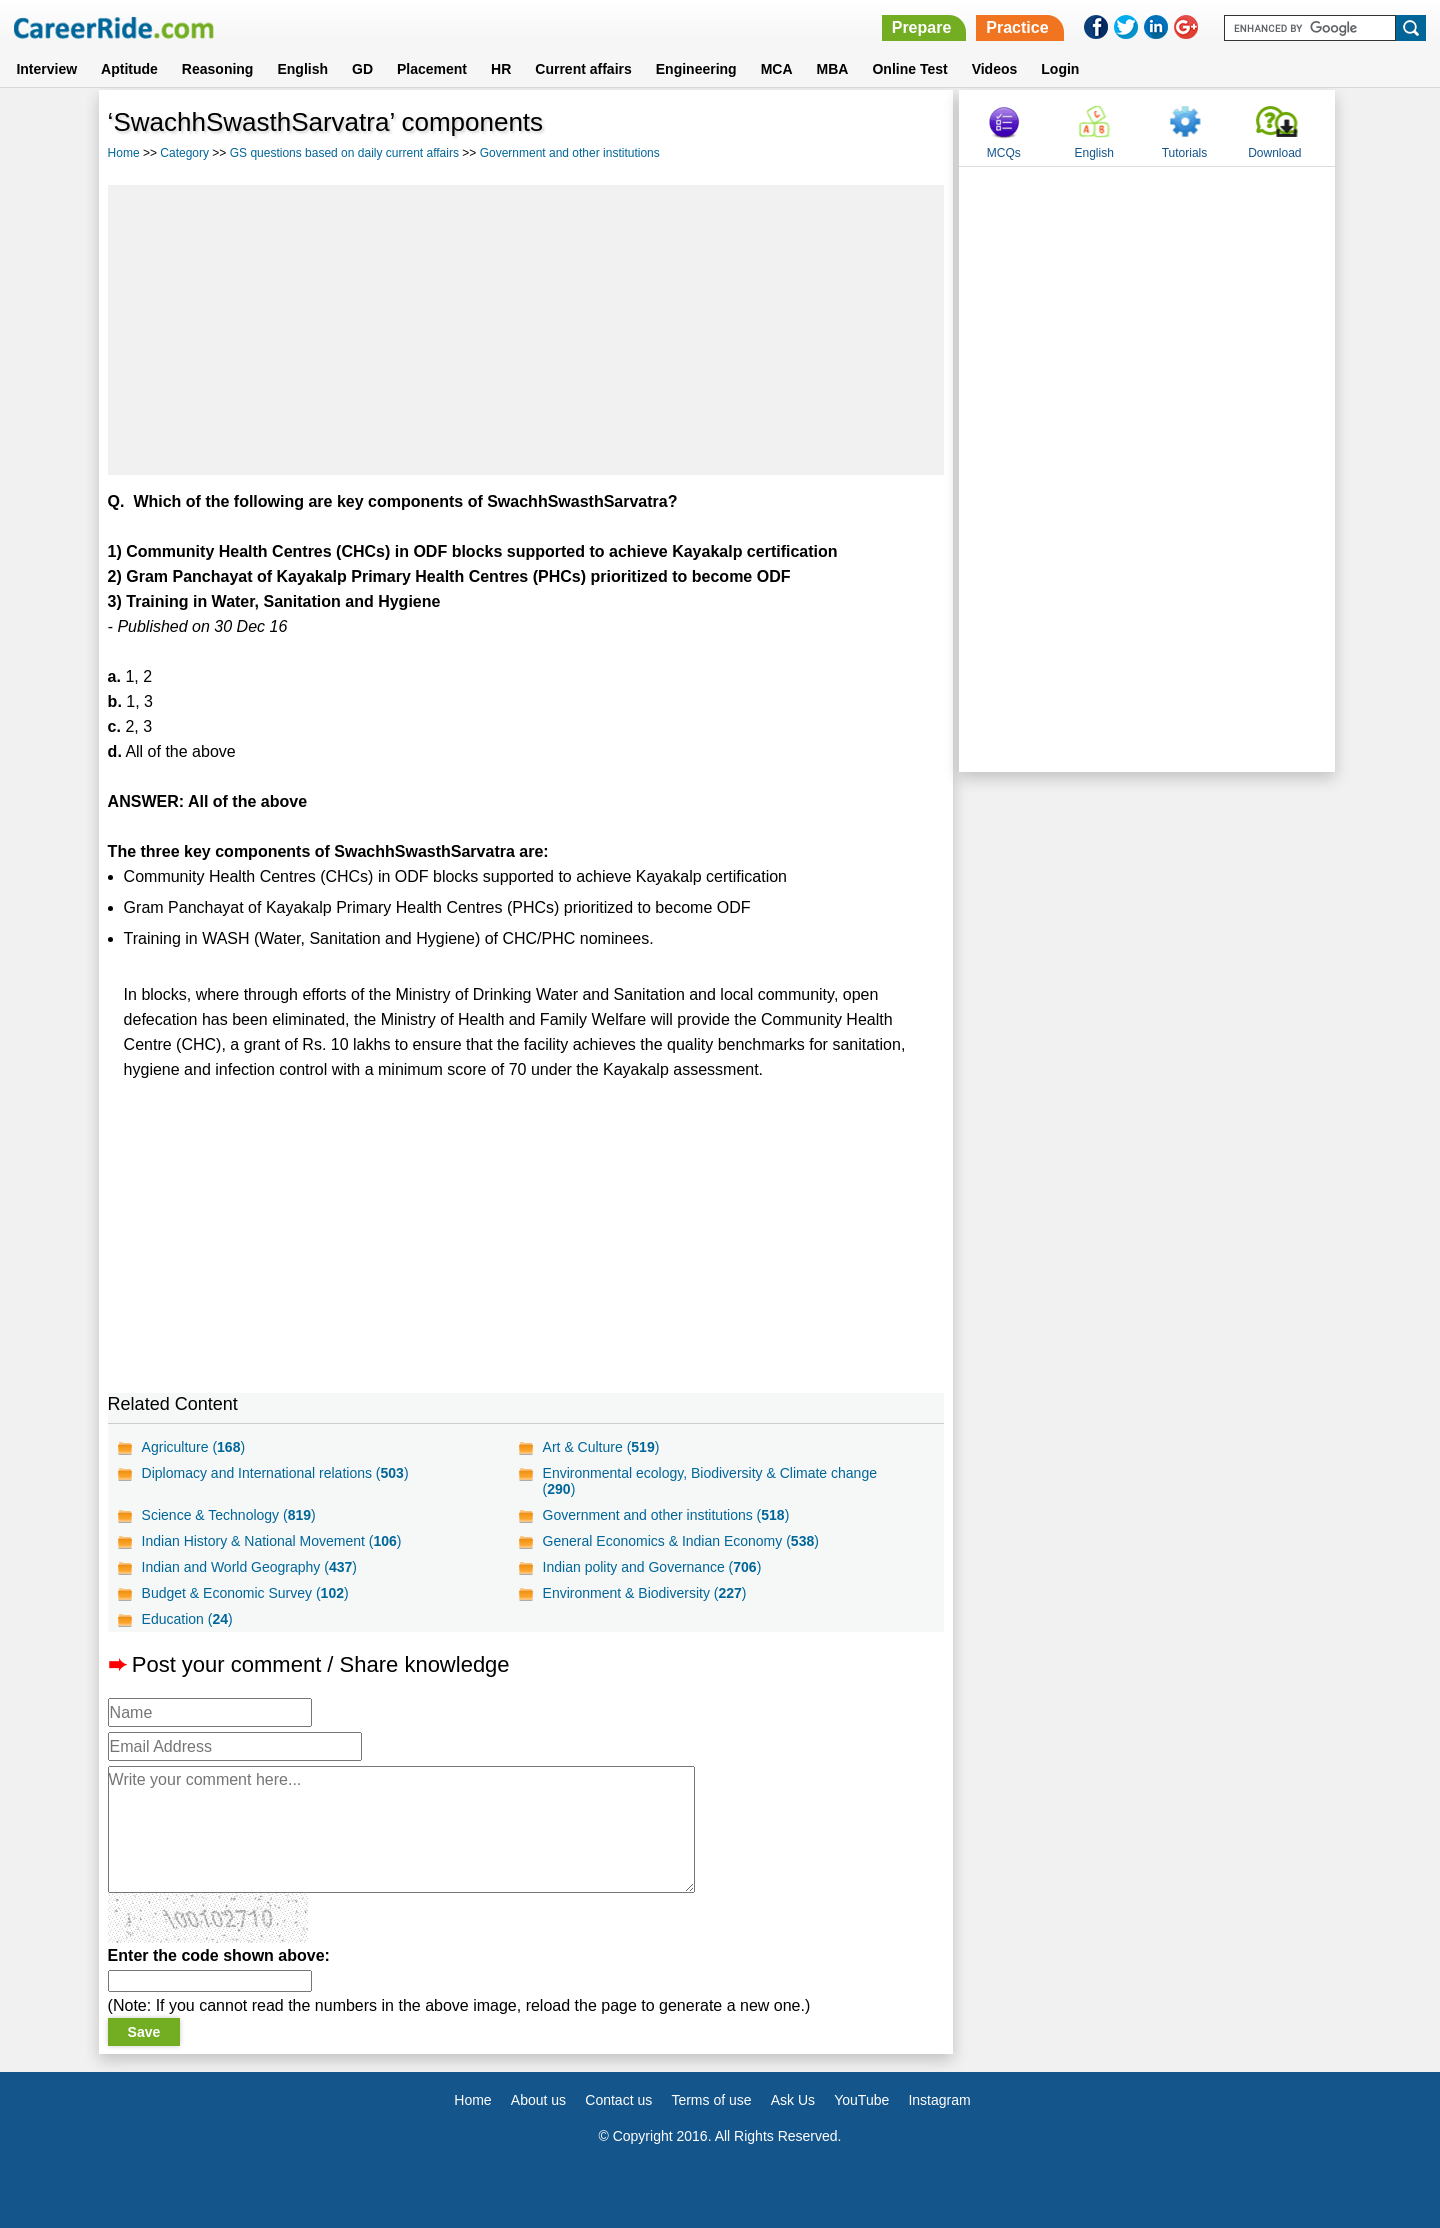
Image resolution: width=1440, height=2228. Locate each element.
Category (184, 153)
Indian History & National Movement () (272, 1541)
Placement (432, 69)
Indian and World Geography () (249, 1567)
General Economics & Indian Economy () (681, 1541)
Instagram (939, 2100)
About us (538, 2100)
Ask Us (793, 2100)
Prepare (922, 27)
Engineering (696, 69)
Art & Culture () (601, 1447)
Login (1060, 69)
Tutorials (1185, 153)
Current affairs (583, 69)
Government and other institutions (570, 153)
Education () (187, 1619)
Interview (46, 69)
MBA (833, 69)
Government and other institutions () (666, 1515)
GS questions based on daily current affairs (344, 153)
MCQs (1004, 153)
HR (501, 69)
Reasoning (218, 69)
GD (362, 69)
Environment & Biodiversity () (645, 1593)
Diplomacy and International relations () (275, 1473)
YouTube (861, 2100)
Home (124, 153)
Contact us (618, 2100)
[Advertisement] (526, 330)
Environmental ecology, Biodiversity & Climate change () (710, 1481)
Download (1274, 153)
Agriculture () (194, 1447)
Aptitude (129, 69)
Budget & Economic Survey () (245, 1593)
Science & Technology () (229, 1515)
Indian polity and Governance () (652, 1567)
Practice (1017, 27)
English (302, 69)
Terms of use (711, 2100)
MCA (777, 69)
